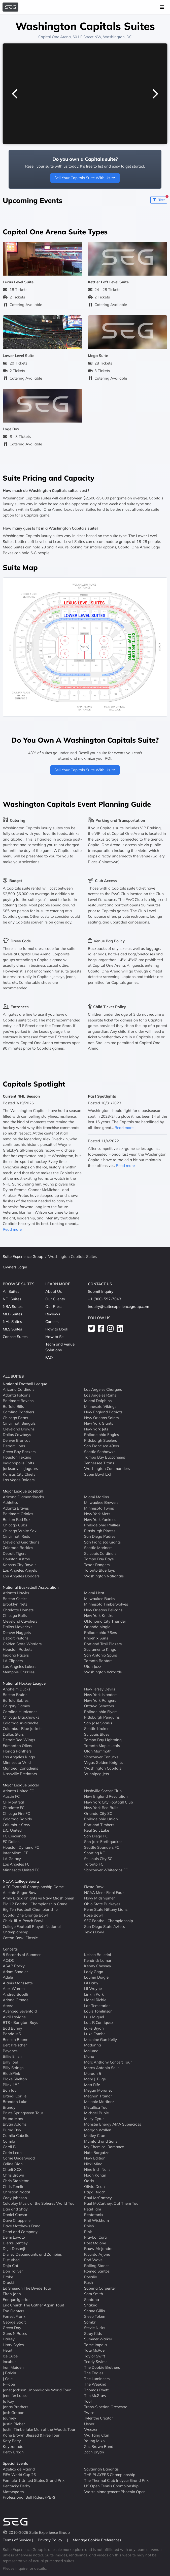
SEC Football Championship (108, 1920)
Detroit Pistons (15, 1638)
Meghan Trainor (98, 2096)
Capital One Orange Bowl (25, 1915)
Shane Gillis (94, 2310)
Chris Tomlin (13, 2186)
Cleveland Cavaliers (20, 1621)
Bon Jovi (10, 2090)
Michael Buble (96, 2112)
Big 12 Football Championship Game (35, 1903)
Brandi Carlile (14, 2096)
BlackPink (11, 2073)
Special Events (15, 2463)
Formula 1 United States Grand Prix (33, 2480)
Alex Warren (14, 1988)
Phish (89, 2226)
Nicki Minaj (94, 2163)
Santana (91, 2299)
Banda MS (12, 2033)
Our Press (53, 1306)
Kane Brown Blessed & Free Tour (31, 2435)
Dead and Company (20, 2231)
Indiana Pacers (16, 1655)
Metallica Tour (96, 2107)
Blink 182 (11, 2084)
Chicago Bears (15, 1417)
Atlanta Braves (16, 1508)
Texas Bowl (94, 1932)
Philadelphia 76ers (100, 1632)
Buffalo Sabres (15, 1700)
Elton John (12, 2293)
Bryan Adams (14, 2124)
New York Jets (96, 1429)
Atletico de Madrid (19, 2469)
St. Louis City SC (98, 1858)
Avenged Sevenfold (20, 2011)
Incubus (9, 2361)
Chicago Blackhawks (21, 1717)
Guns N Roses (15, 2333)
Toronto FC (93, 1864)
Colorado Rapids (17, 1819)
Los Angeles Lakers (19, 1666)
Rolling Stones (96, 2265)
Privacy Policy (50, 2540)
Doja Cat (10, 2265)
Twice (89, 2412)
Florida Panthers (17, 1751)
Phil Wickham (96, 2220)
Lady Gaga (93, 1971)
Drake (8, 2277)
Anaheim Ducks (16, 1689)
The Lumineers (97, 2378)
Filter (159, 199)
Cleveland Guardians (21, 1542)
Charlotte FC (13, 1807)
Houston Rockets (17, 1649)
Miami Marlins (96, 1497)
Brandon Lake (15, 2101)
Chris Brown (13, 2175)
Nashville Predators (20, 1773)
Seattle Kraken (97, 1728)
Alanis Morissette (18, 1983)
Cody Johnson (15, 2197)
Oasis (89, 2180)
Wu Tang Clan (96, 2435)
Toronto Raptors (98, 1660)
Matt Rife (92, 2084)
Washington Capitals (102, 1768)
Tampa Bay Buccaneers (104, 1457)
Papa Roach (95, 2192)
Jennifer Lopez (15, 2395)
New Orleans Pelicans (103, 1610)
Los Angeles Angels (20, 1570)
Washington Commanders (107, 1468)
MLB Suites (12, 1314)
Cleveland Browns (19, 1429)
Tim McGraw (95, 2395)
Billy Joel (10, 2062)
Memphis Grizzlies (19, 1672)
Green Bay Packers (19, 1451)
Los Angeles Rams (100, 1395)
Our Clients (55, 1299)
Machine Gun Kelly (100, 2039)
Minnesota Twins (99, 1508)
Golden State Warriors (22, 1643)
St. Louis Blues (96, 1734)
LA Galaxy (12, 1858)
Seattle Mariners (98, 1547)
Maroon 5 (92, 2073)
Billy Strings (13, 2067)
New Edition (95, 2158)
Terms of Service (17, 2540)
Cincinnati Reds (16, 1536)
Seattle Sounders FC (101, 1847)
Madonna (92, 2045)
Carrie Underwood (19, 2158)
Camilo (9, 2141)
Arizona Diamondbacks (23, 1497)
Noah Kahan (95, 2175)
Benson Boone (15, 2039)
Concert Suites (15, 1336)
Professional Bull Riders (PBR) (29, 2497)
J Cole (8, 2378)
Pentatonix (93, 2214)
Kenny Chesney (97, 1966)
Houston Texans (17, 1457)
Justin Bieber (14, 2424)
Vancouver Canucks (101, 1757)
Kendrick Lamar (97, 1960)
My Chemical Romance (104, 2146)
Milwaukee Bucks (99, 1598)
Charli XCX (12, 2169)
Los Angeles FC (16, 1864)
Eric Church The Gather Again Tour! (33, 2305)
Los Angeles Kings (19, 1757)
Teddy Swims (95, 2361)
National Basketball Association (31, 1587)
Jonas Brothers (15, 2406)
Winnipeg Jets (96, 1773)
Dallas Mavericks (17, 1626)
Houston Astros (16, 1559)
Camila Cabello (16, 2135)
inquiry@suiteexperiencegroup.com (118, 1306)
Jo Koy (8, 2401)
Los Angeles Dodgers (21, 1576)
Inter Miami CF (15, 1852)
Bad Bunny (12, 2028)
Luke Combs (94, 2033)
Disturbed (11, 2259)
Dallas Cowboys (17, 1434)
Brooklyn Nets (15, 1604)
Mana (89, 2056)
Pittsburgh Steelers (100, 1440)
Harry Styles (13, 2344)
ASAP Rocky (14, 1966)
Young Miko (94, 2440)
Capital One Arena (54, 36)
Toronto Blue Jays (99, 1570)
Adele (8, 1977)
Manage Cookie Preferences (97, 2540)
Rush (88, 2282)
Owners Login (15, 1267)
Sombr (89, 2322)
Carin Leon (12, 2152)
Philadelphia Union (101, 1819)
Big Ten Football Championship (30, 1909)
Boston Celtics (15, 1598)
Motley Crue (94, 2135)
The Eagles (93, 2373)
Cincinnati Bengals (19, 1423)
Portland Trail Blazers (103, 1643)
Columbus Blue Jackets (22, 1728)
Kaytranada (13, 2446)
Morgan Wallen (97, 2130)
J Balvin (9, 2373)
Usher (89, 2424)
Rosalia (90, 2277)
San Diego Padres (99, 1536)
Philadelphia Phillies (102, 1525)
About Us (53, 1291)
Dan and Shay (15, 2209)
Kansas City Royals (19, 1564)
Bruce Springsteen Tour (23, 2112)
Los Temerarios (97, 2005)
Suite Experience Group (23, 1256)
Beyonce (10, 2050)
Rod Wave (93, 2259)
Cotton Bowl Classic (20, 1937)
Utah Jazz (92, 1666)
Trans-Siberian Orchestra (105, 2406)
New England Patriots (103, 1412)
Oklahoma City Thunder (105, 1621)
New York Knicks (98, 1615)
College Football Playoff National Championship (32, 1929)
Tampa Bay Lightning (103, 1739)
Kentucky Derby (16, 2486)
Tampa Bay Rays (99, 1559)
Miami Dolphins (98, 1400)
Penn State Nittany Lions (105, 1909)
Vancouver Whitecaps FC (106, 1870)
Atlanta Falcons (16, 1395)
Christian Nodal (16, 2192)
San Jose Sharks (98, 1723)
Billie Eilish (12, 2056)
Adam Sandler (15, 1971)
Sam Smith (93, 2293)
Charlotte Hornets (18, 1610)
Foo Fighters (13, 2310)
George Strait (14, 2322)
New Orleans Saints (101, 1417)
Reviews (52, 1314)
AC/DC (8, 1960)
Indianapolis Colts (18, 1463)
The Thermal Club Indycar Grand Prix (116, 2480)
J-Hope (9, 2384)
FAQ (49, 1357)
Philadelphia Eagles (101, 1434)
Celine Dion (13, 2163)
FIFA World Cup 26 (19, 2474)
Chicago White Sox (20, 1530)
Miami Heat (94, 1592)
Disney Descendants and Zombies (32, 2254)
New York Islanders (100, 1694)
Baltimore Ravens (18, 1400)
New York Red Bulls (101, 1807)
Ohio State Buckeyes (102, 1903)
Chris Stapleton (16, 2180)
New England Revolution (106, 1796)
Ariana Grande (15, 1999)
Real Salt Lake (96, 1830)
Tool (88, 2401)
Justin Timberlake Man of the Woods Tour (39, 2429)
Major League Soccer (21, 1785)
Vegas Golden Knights (103, 1762)
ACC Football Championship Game (33, 1886)
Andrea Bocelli (15, 1994)
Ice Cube (10, 2356)
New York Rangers (100, 1700)
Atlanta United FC (18, 1790)
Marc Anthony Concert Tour (108, 2062)
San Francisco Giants (102, 1542)
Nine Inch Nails (97, 2169)
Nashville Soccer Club (103, 1790)
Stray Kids (93, 2333)
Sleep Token (94, 2316)
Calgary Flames (16, 1706)
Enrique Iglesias (16, 2299)
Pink (88, 2231)
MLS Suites (12, 1329)
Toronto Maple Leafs (102, 1745)
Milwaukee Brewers (101, 1502)
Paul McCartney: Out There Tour (112, 2203)
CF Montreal (13, 1802)
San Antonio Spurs (100, 1655)
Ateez (8, 2005)
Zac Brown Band (98, 2446)
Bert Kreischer (15, 2045)
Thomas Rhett (96, 2390)
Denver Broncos (16, 1440)
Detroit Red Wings (19, 1739)
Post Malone (95, 2243)
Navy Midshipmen (100, 1898)
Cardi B (9, 2146)
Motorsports (13, 2491)
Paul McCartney (98, 2197)
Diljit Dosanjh (14, 2248)
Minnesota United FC (21, 1870)
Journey (9, 2418)
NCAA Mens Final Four (104, 1892)
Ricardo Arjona (97, 2254)
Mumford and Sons (100, 2141)
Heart (7, 2350)
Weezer (90, 2429)
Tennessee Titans (99, 1463)
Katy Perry (12, 2440)
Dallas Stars (13, 1734)
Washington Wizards (103, 1672)
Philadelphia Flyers (100, 1711)
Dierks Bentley (15, 2243)
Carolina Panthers (18, 1412)
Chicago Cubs (15, 1525)
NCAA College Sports (21, 1881)
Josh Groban (13, 2412)
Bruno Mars (13, 2118)
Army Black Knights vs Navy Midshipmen (38, 1898)
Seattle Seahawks (99, 1451)
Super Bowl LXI (97, 1474)
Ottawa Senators (99, 1706)
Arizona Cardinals (18, 1389)
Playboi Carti (95, 2237)
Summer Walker (98, 2339)
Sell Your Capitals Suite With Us (85, 177)
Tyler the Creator (98, 2418)
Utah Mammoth (98, 1751)
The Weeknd (95, 2384)
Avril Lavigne (14, 2017)
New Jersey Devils (99, 1689)
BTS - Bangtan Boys (20, 2022)
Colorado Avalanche (20, 1723)
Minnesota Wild (17, 1762)
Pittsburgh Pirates (99, 1530)
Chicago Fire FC (16, 1813)
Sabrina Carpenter (100, 2288)
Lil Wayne (93, 1988)
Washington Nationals (104, 1576)
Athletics (10, 1502)
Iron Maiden (13, 2367)
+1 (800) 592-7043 (104, 1299)
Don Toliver (13, 2271)
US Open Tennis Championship (111, 2486)
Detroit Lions (14, 1446)
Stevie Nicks (94, 2327)
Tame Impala (95, 2344)
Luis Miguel (94, 2017)
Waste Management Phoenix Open (115, 2491)
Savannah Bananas (101, 2469)
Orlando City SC (98, 1813)
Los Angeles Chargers (103, 1389)
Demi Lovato (14, 2237)
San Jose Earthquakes (103, 1841)
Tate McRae (94, 2350)
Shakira (90, 2305)
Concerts (10, 1949)
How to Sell (55, 1336)
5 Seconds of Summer (22, 1954)
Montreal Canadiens (20, 1768)
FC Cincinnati (14, 1836)
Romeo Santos (97, 2271)
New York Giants (98, 1423)
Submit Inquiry (100, 1291)
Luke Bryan (94, 2028)
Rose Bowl (93, 1915)
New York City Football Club (108, 1802)
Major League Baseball (23, 1491)
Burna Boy (12, 2130)
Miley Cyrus (94, 2118)
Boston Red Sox (16, 1519)
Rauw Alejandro (98, 2248)
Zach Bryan (94, 2452)
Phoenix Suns (96, 1638)
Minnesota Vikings (100, 1406)
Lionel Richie (95, 1999)
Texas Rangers (97, 1564)
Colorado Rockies (18, 1547)
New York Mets (97, 1513)
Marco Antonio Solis (101, 2067)
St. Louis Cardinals (100, 1553)
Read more (12, 1229)
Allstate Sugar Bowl (20, 1892)
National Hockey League (24, 1683)
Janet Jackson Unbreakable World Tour (37, 2390)
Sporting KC (94, 1852)
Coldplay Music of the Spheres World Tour (39, 2203)
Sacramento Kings (100, 1649)
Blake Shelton (15, 2079)
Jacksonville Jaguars (20, 1468)
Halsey (9, 2339)
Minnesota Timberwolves (106, 1604)
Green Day (12, 2327)
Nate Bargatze (96, 2152)
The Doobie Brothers (102, 2367)
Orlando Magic (97, 1626)
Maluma (91, 2050)
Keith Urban (13, 2452)
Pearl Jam (92, 2209)
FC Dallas (11, 1841)
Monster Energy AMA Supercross (112, 2124)
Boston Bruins (15, 1694)
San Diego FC (96, 1836)
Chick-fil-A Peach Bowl (23, 1920)
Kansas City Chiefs (19, 1474)
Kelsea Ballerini (97, 1954)
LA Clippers (13, 1660)
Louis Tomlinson (98, 2011)
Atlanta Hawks (16, 1592)
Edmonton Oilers (17, 1745)
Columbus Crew (16, 1824)
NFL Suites (12, 1299)
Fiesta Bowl (94, 1886)
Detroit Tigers (14, 1553)
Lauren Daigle (96, 1977)
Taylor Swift (94, 2356)
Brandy (9, 2107)
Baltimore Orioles (18, 1513)
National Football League (25, 1383)
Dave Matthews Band (22, 2226)
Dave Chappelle (16, 2220)
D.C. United (12, 1830)
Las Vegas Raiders (19, 1479)
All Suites (11, 1291)
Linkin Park (94, 1994)
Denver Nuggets (17, 1632)
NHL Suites (12, 1321)
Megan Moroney (98, 2090)
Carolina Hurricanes (20, 1711)
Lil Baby (91, 1983)
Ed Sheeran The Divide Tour (27, 2288)
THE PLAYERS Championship (109, 2474)
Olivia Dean (94, 2186)
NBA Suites (12, 1306)
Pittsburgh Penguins (102, 1717)
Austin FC (11, 1796)
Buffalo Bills (13, 1406)
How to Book (56, 1329)
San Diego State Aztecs (104, 1926)
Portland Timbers (99, 1824)
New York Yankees (100, 1519)
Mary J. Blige (95, 2079)
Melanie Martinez (99, 2101)
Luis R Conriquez (98, 2022)
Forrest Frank (14, 2316)
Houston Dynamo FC (21, 1847)
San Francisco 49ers (101, 1446)
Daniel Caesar (15, 2214)
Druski (8, 2282)
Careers (51, 1321)
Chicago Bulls (15, 1615)
